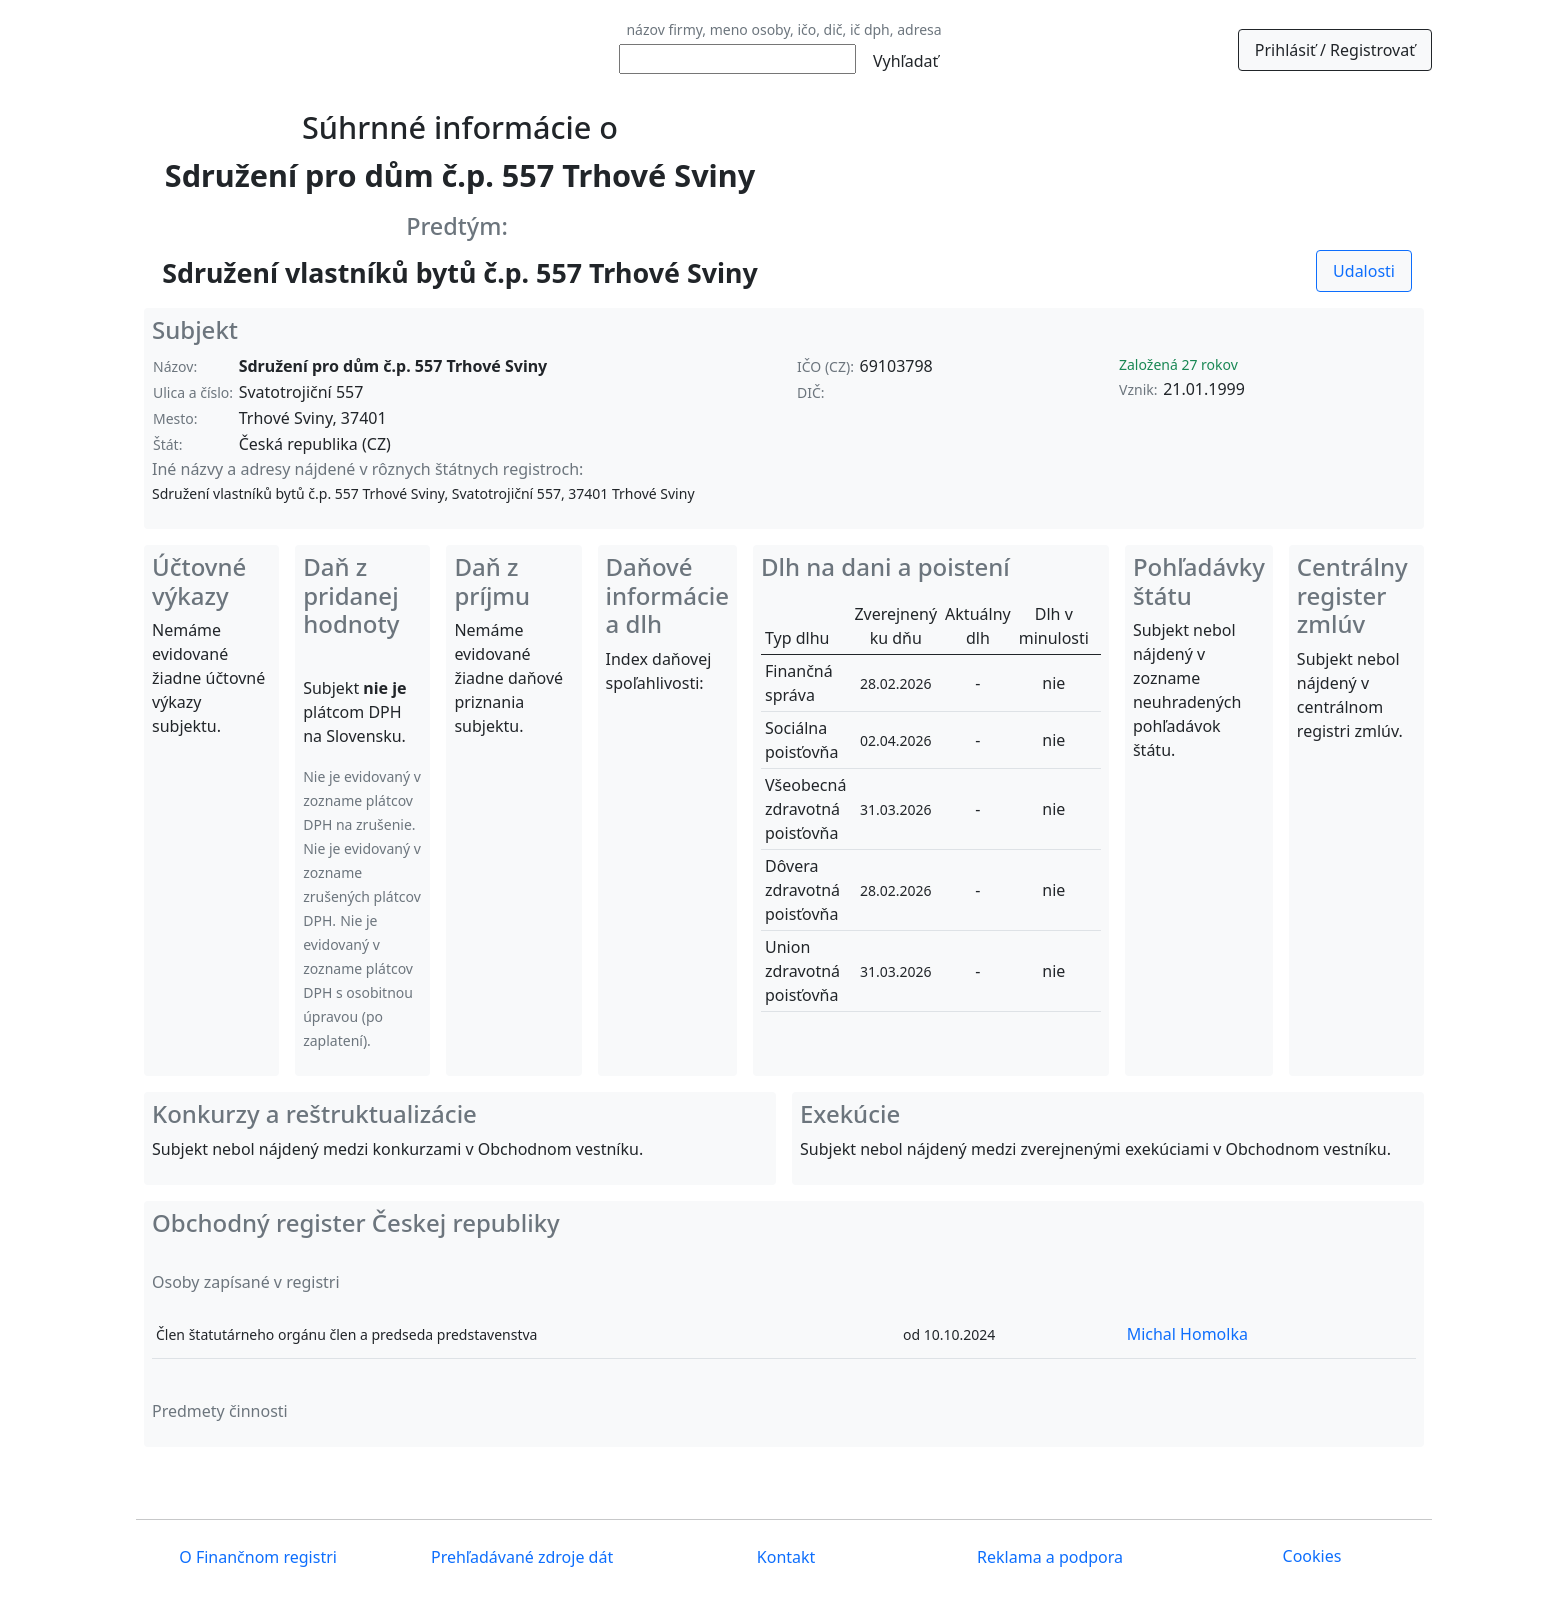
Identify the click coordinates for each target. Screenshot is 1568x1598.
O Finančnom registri (256, 1557)
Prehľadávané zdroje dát (520, 1557)
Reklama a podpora (1048, 1557)
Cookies (1312, 1556)
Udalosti (1364, 271)
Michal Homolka (1187, 1334)
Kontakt (784, 1557)
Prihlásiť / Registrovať (1335, 50)
